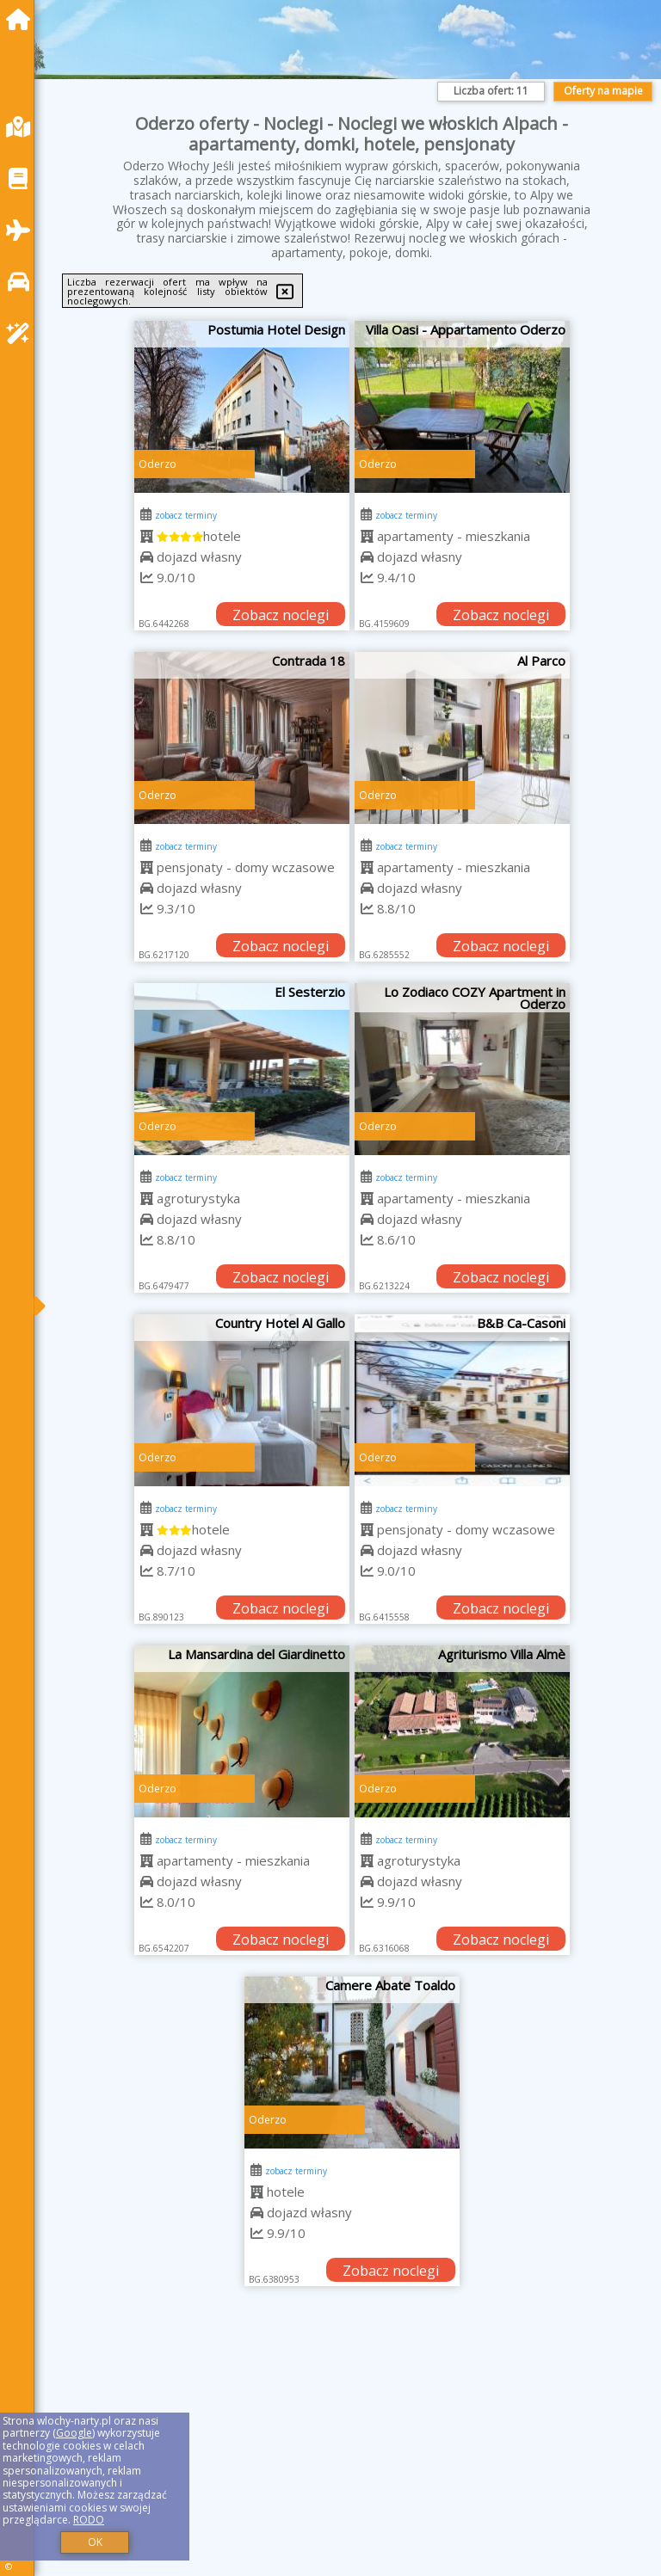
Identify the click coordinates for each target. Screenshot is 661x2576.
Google (74, 2432)
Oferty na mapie (603, 90)
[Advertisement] (352, 2450)
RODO (88, 2519)
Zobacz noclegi (280, 615)
